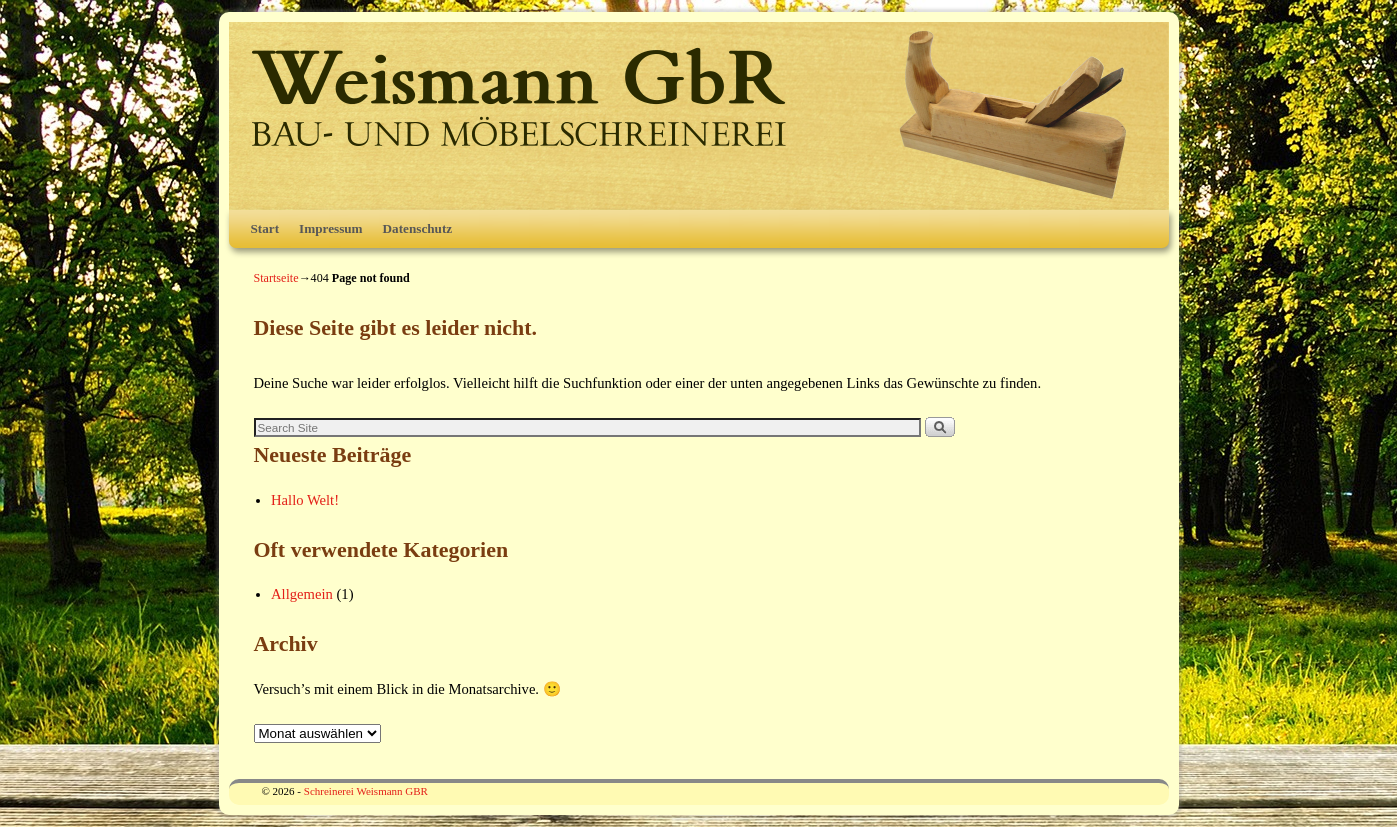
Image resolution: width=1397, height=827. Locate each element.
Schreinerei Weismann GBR (366, 791)
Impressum (331, 228)
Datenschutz (418, 228)
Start (265, 228)
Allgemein (302, 594)
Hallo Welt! (305, 500)
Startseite (276, 278)
